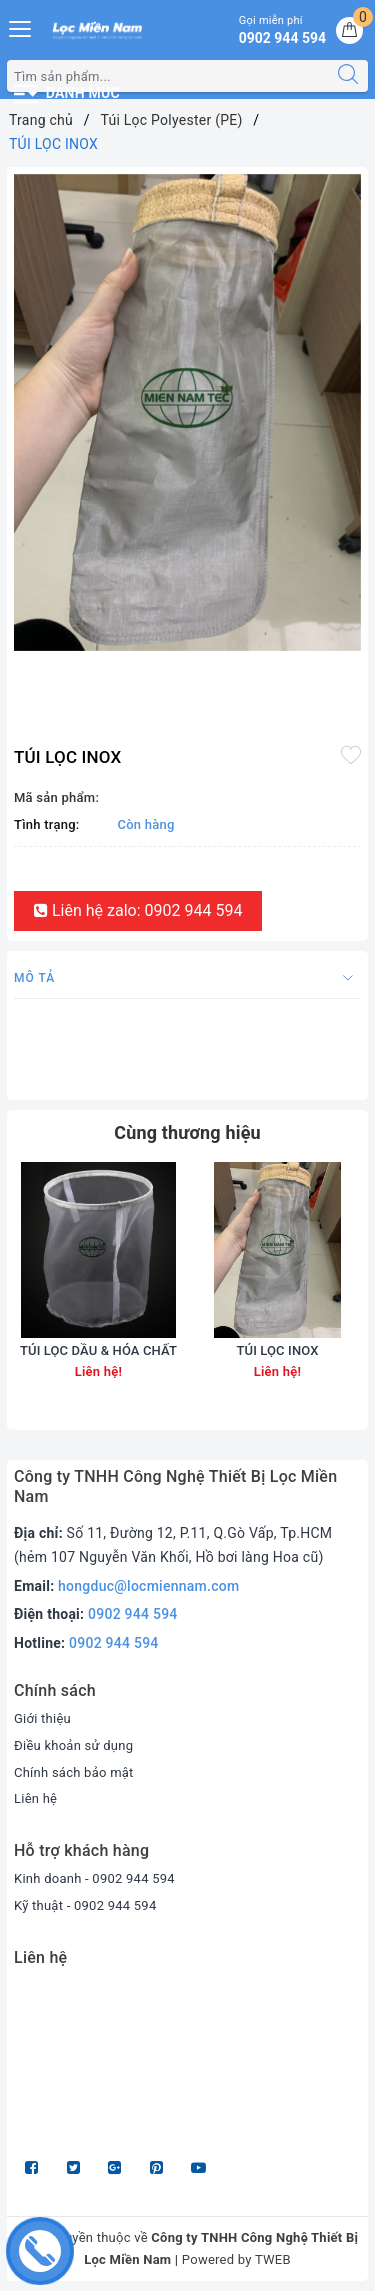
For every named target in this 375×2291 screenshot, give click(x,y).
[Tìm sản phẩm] (168, 76)
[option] (187, 412)
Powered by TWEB (236, 2259)
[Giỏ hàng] (349, 30)
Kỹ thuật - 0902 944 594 (85, 1905)
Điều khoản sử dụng (73, 1745)
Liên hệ (35, 1798)
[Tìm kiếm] (348, 76)
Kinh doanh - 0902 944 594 (94, 1878)
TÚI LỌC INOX (277, 1350)
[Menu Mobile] (21, 26)
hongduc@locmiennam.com (148, 1586)
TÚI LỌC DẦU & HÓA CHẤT (98, 1350)
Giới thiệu (42, 1718)
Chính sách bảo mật (74, 1772)
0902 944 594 (133, 1614)
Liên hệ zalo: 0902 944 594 (138, 910)
